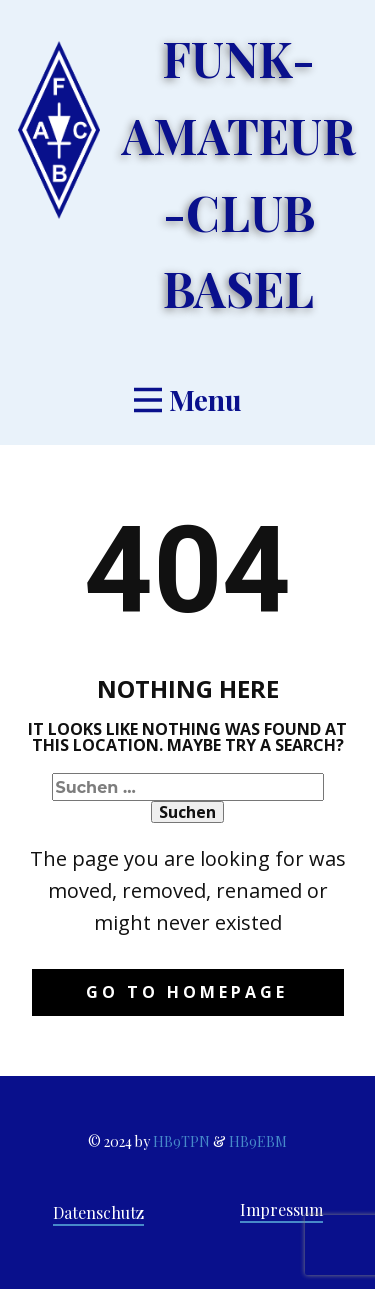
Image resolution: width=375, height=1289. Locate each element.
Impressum (281, 1209)
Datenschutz (98, 1212)
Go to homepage (187, 992)
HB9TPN (181, 1141)
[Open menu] (188, 400)
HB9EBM (258, 1141)
